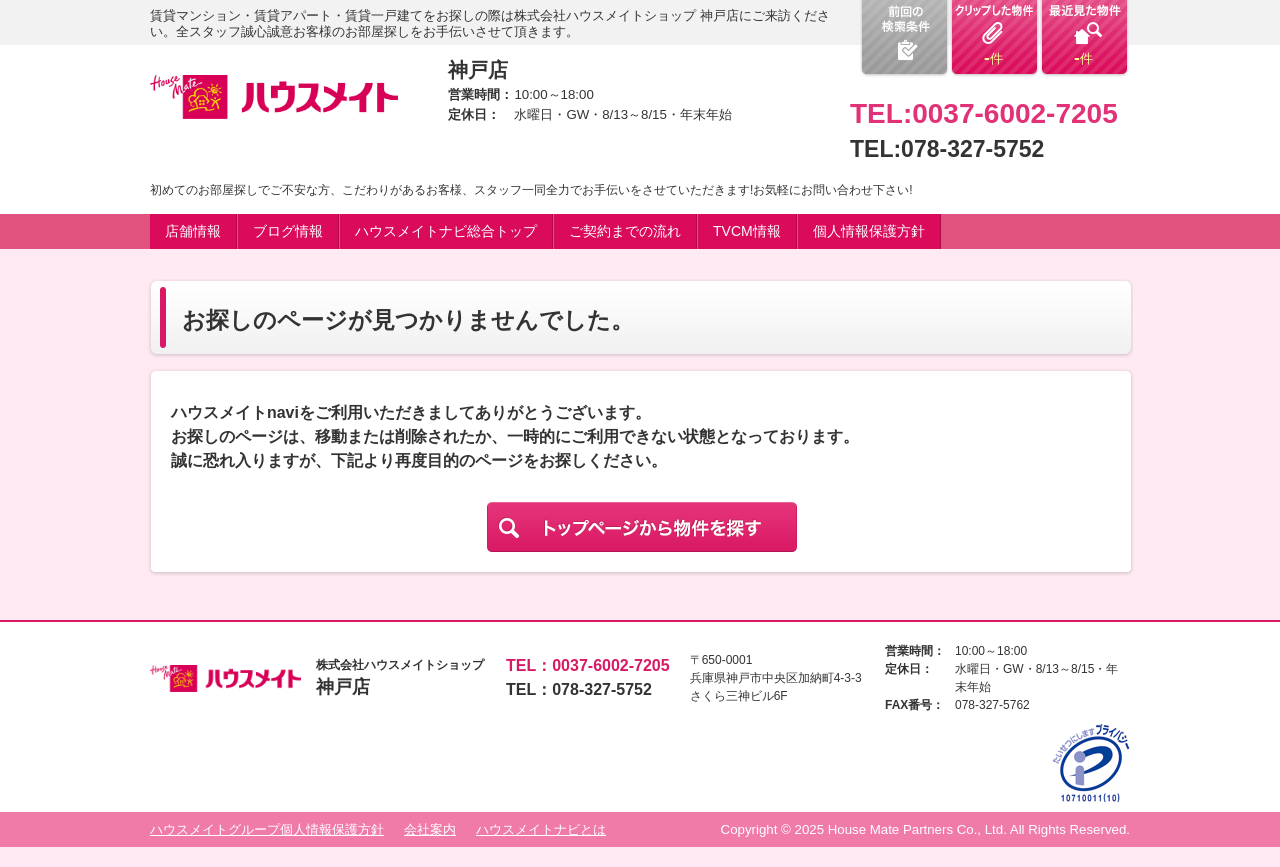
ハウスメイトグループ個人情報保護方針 (267, 829)
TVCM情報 (747, 231)
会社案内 (430, 829)
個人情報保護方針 (869, 231)
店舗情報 (193, 231)
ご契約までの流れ (625, 231)
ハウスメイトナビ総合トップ (446, 231)
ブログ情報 (288, 231)
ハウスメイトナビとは (541, 829)
